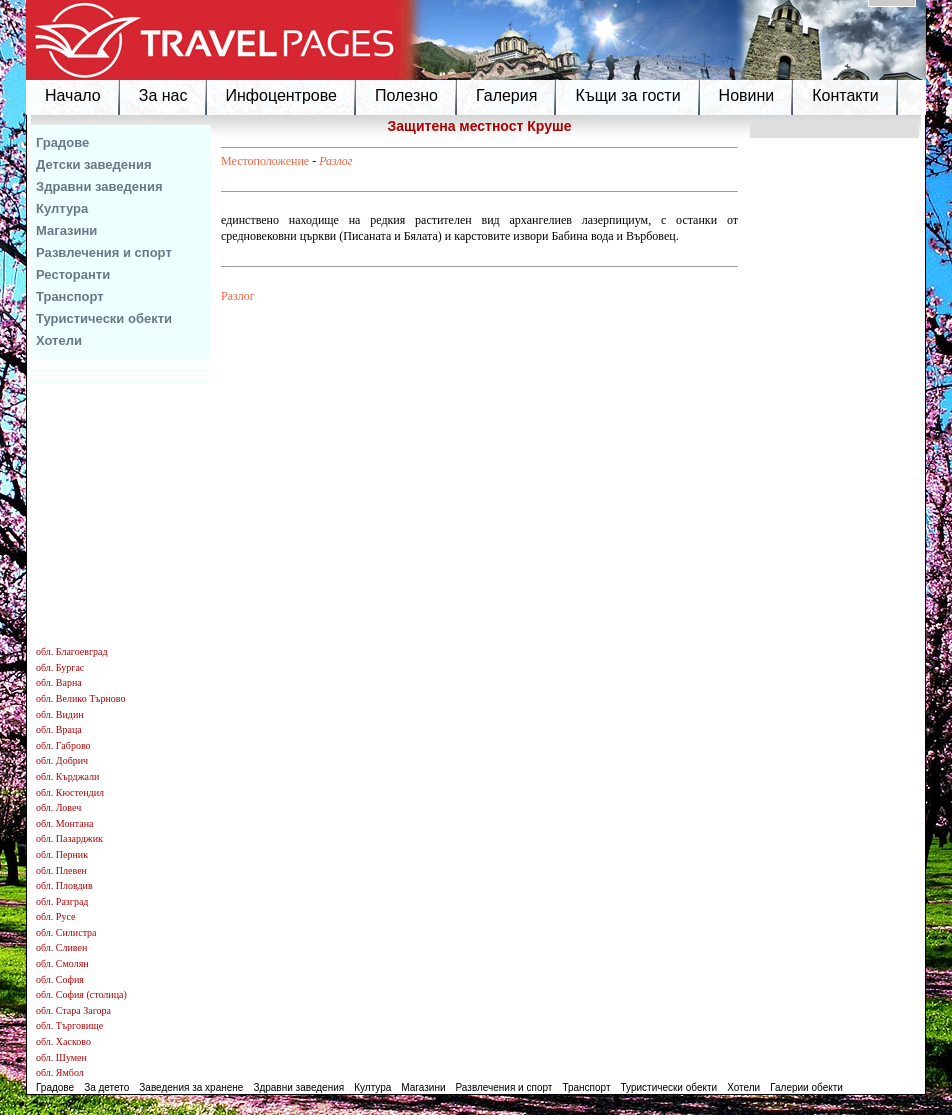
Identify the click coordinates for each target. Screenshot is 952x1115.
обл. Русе (55, 916)
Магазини (66, 230)
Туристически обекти (104, 318)
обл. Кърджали (67, 776)
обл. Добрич (62, 760)
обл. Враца (59, 729)
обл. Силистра (66, 932)
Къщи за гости (627, 95)
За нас (163, 95)
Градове (62, 142)
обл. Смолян (62, 963)
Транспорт (70, 296)
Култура (62, 208)
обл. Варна (59, 682)
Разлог (335, 161)
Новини (747, 95)
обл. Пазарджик (69, 838)
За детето (106, 1087)
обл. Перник (62, 854)
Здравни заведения (99, 186)
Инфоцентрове (281, 95)
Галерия (506, 95)
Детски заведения (94, 164)
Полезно (406, 95)
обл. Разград (62, 901)
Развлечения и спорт (104, 252)
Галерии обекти (806, 1087)
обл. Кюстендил (70, 792)
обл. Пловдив (64, 885)
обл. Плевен (61, 870)
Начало (73, 95)
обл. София (60, 979)
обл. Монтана (65, 823)
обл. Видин (60, 714)
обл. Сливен (61, 947)
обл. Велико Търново (80, 698)
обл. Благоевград (72, 651)
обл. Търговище (69, 1025)
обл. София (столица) (81, 994)
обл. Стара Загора (73, 1010)
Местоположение (265, 161)
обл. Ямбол (60, 1072)
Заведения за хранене (191, 1087)
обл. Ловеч (58, 807)
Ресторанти (73, 274)
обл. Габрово (63, 745)
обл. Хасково (63, 1041)
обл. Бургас (60, 667)
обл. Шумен (61, 1057)
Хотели (59, 340)
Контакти (845, 95)
